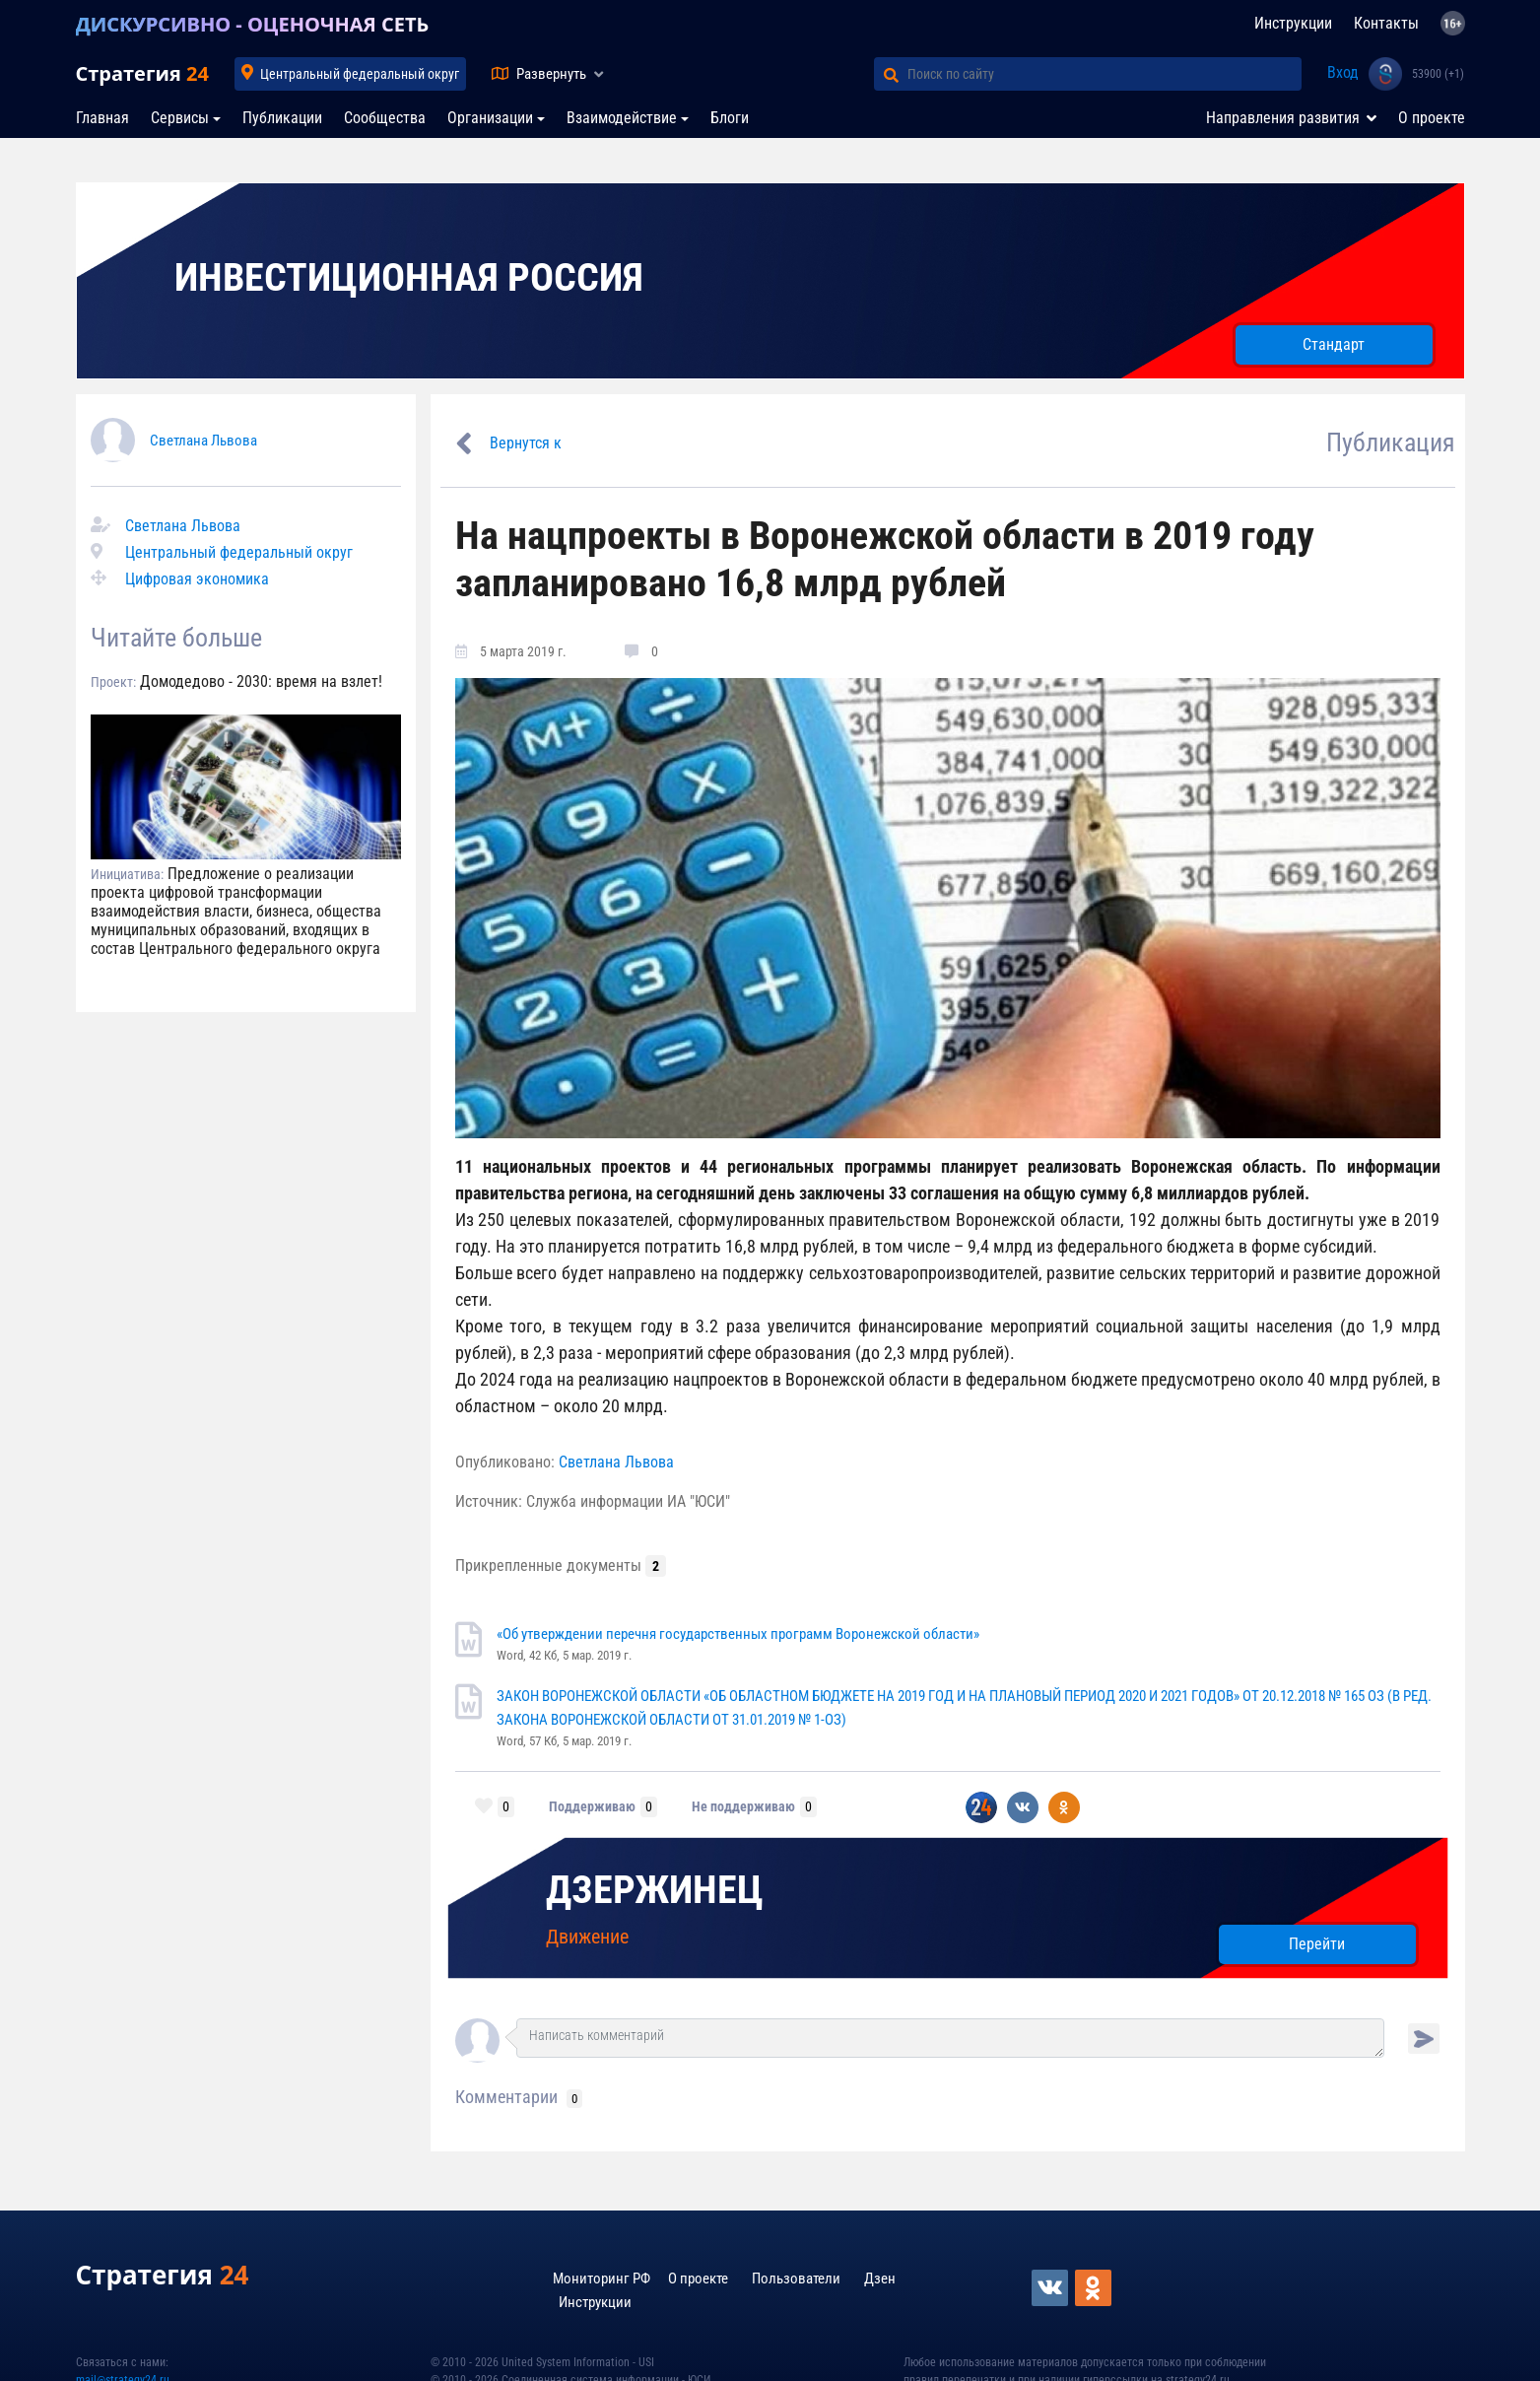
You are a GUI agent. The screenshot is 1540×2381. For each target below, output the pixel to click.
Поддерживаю (592, 1806)
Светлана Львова (203, 440)
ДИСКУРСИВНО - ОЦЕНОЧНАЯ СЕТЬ (253, 24)
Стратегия (142, 73)
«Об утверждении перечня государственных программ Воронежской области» (738, 1634)
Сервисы (180, 117)
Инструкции (1293, 23)
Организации (490, 117)
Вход (1343, 72)
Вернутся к (526, 443)
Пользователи (796, 2278)
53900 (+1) (1438, 74)
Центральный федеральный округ (359, 74)
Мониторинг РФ (601, 2278)
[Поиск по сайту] (1104, 74)
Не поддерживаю (743, 1806)
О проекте (1431, 117)
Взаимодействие (622, 117)
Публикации (282, 117)
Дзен (880, 2278)
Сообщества (385, 117)
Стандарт (1334, 344)
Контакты (1386, 23)
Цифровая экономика (197, 579)
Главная (102, 117)
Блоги (729, 117)
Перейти (1317, 1944)
